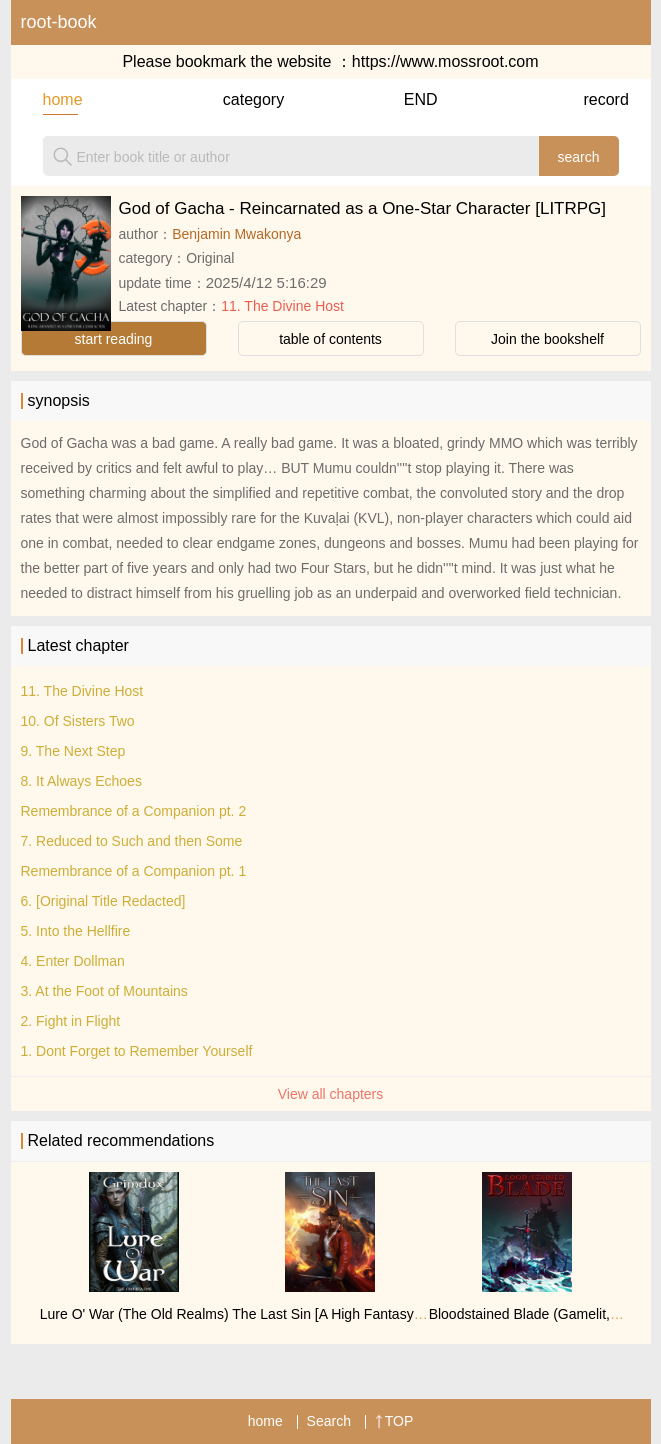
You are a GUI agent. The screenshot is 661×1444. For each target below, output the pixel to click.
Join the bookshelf (547, 339)
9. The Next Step (73, 751)
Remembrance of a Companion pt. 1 (134, 871)
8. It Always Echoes (81, 781)
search (578, 157)
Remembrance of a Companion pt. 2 (134, 811)
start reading (114, 339)
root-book (59, 22)
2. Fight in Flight (71, 1021)
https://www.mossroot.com (445, 61)
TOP (394, 1421)
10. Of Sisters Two (78, 721)
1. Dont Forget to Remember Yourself (137, 1051)
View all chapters (331, 1094)
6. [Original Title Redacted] (103, 901)
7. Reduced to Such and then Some (132, 841)
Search (329, 1421)
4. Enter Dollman (73, 961)
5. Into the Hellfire (76, 931)
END (421, 99)
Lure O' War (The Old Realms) (134, 1314)
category (240, 99)
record (600, 99)
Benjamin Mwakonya (236, 234)
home (60, 99)
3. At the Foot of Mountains (104, 991)
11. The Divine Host (282, 306)
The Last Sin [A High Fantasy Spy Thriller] (362, 1314)
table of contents (330, 339)
